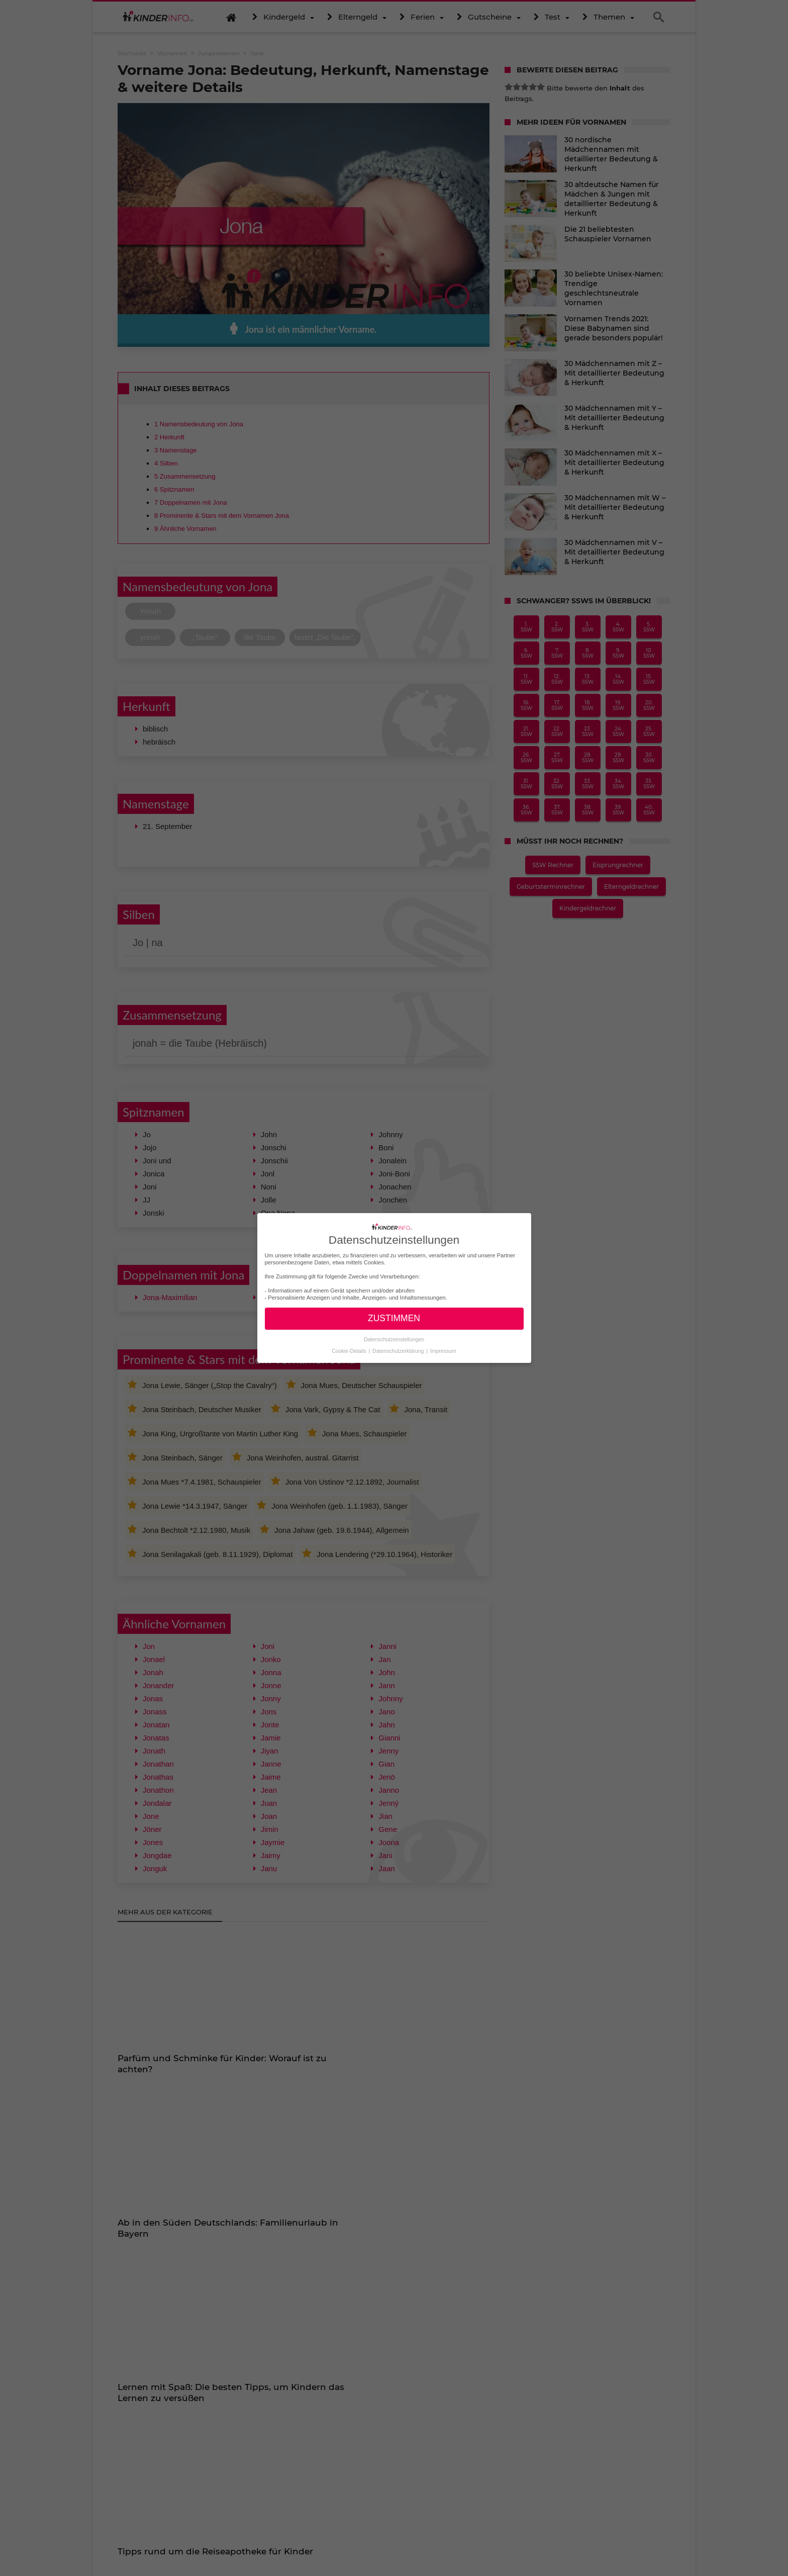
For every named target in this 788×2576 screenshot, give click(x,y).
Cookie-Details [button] (349, 1350)
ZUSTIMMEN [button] (394, 1318)
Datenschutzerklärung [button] (398, 1350)
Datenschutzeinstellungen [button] (394, 1339)
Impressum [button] (443, 1350)
